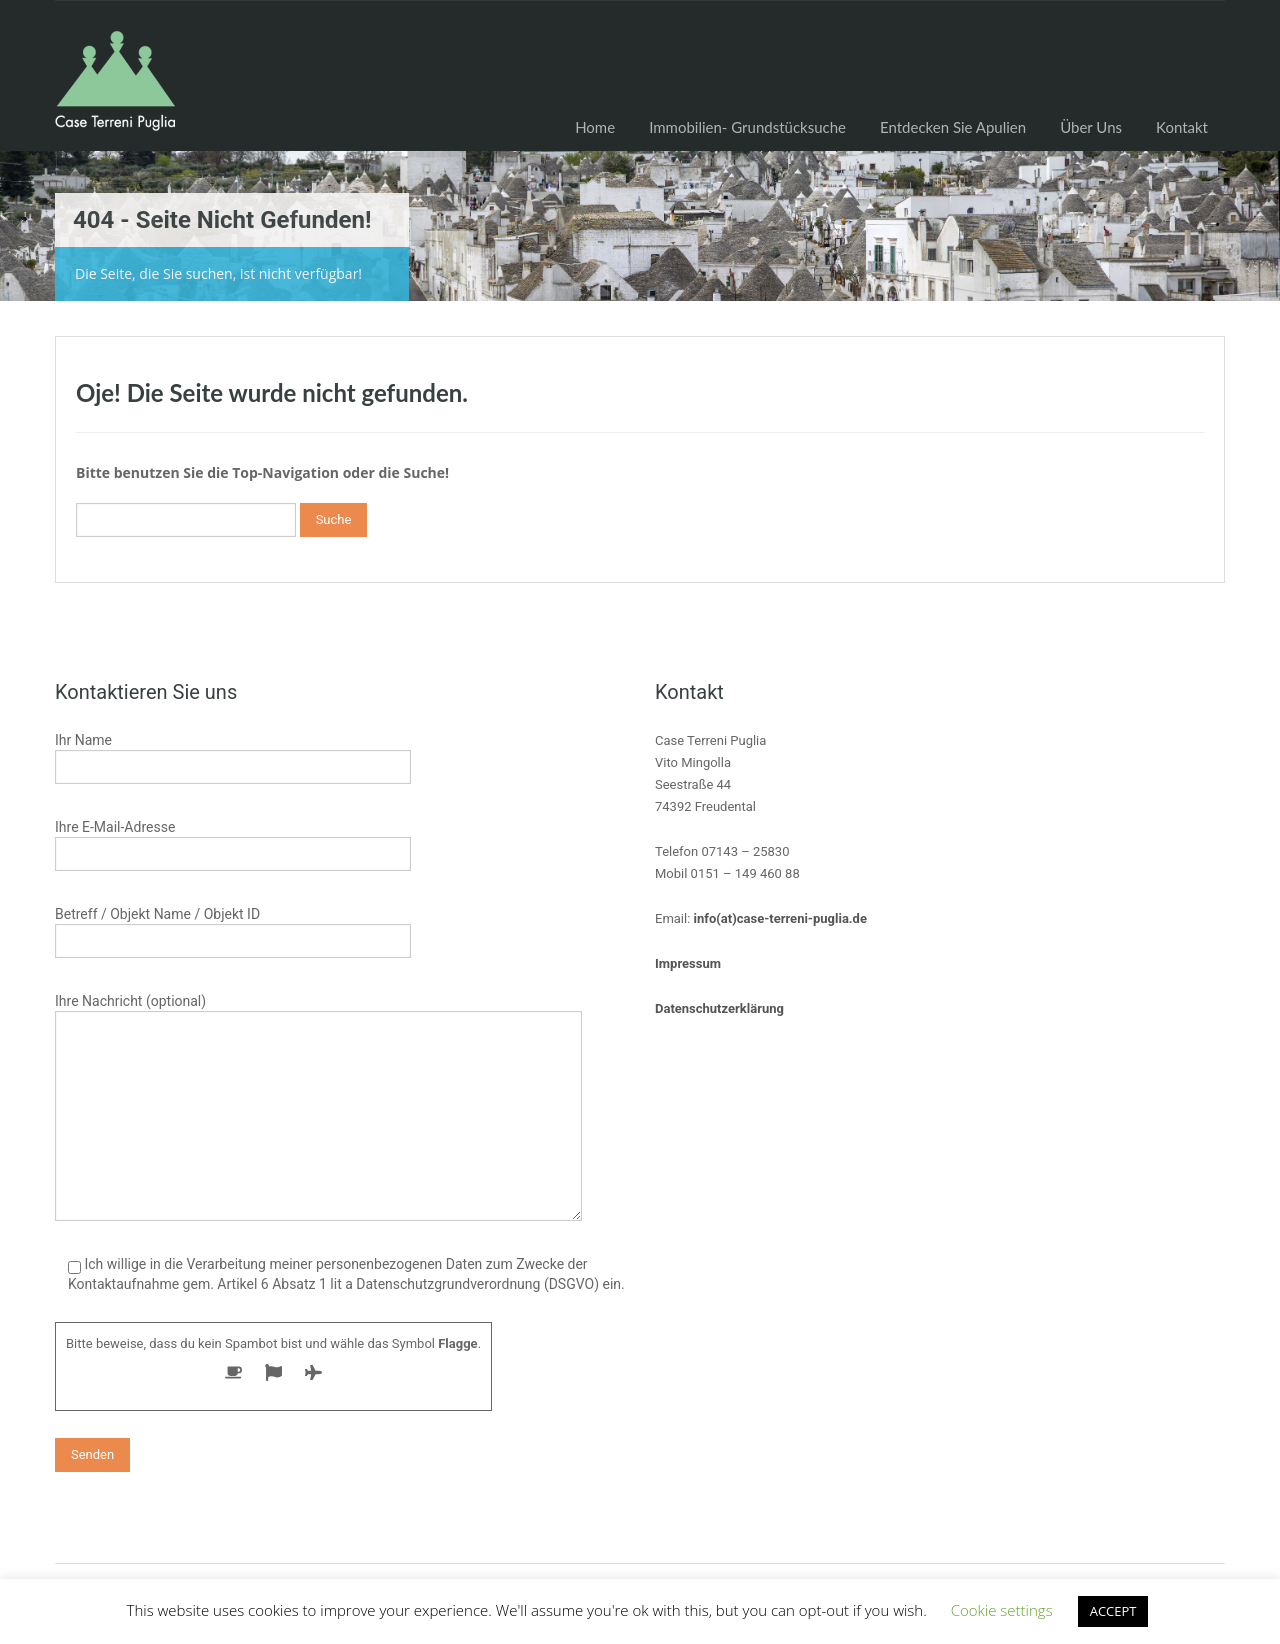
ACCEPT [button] (1113, 1611)
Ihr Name (233, 755)
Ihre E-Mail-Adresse (233, 842)
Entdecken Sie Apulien (953, 127)
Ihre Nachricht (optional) (318, 1060)
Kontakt (1182, 127)
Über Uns (1091, 127)
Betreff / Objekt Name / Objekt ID (233, 929)
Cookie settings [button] (1002, 1610)
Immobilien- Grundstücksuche (747, 127)
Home (595, 127)
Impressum (688, 963)
